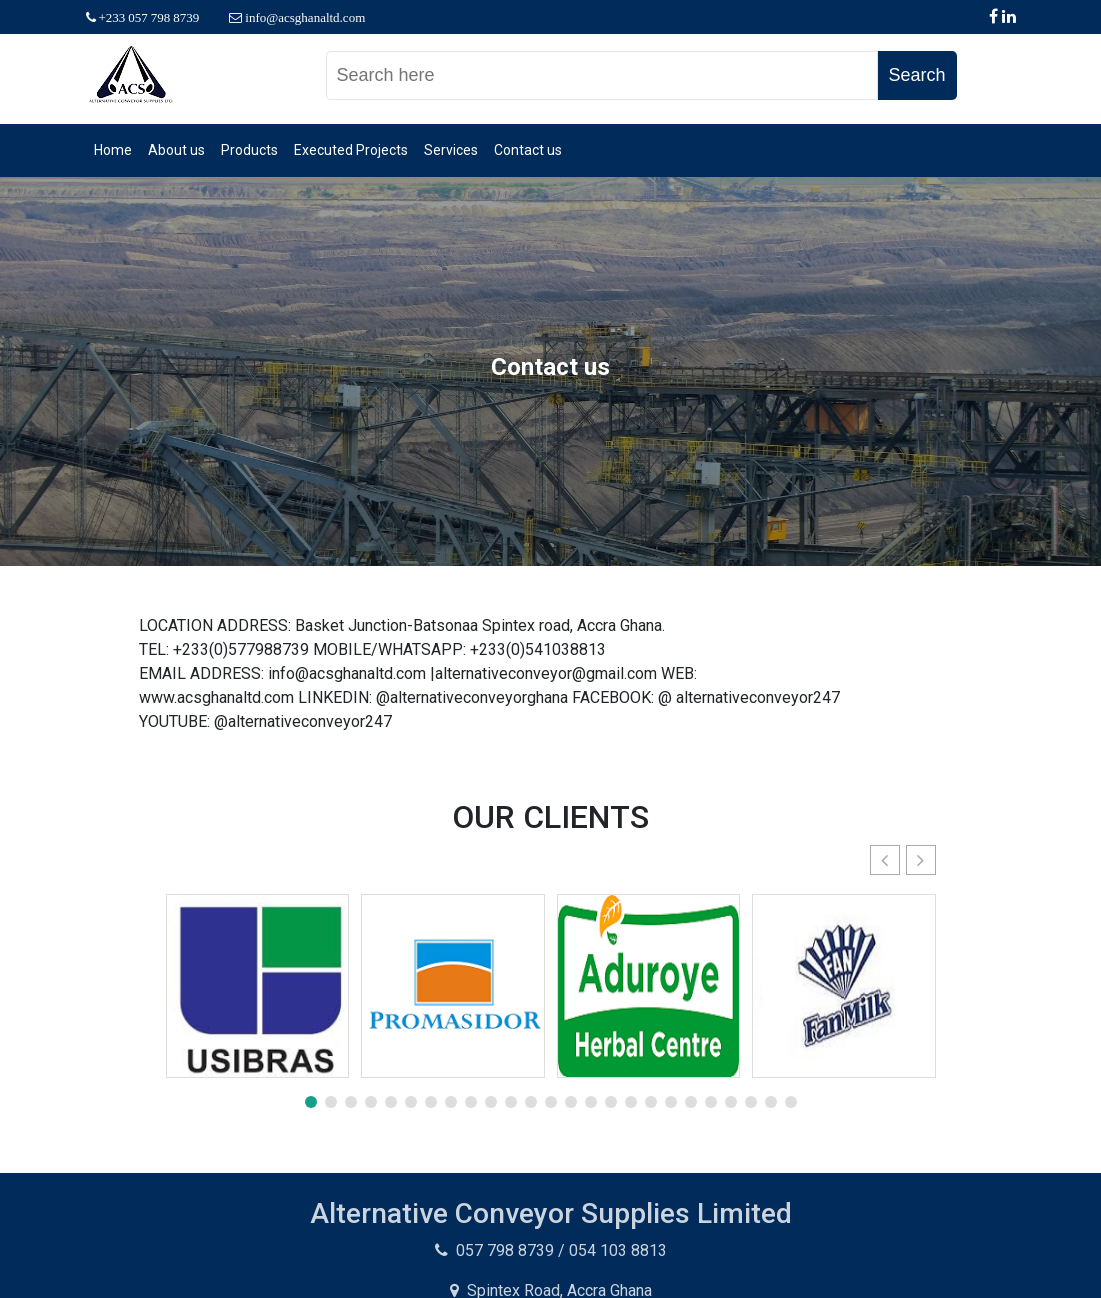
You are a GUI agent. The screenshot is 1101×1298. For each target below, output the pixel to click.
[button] (921, 860)
